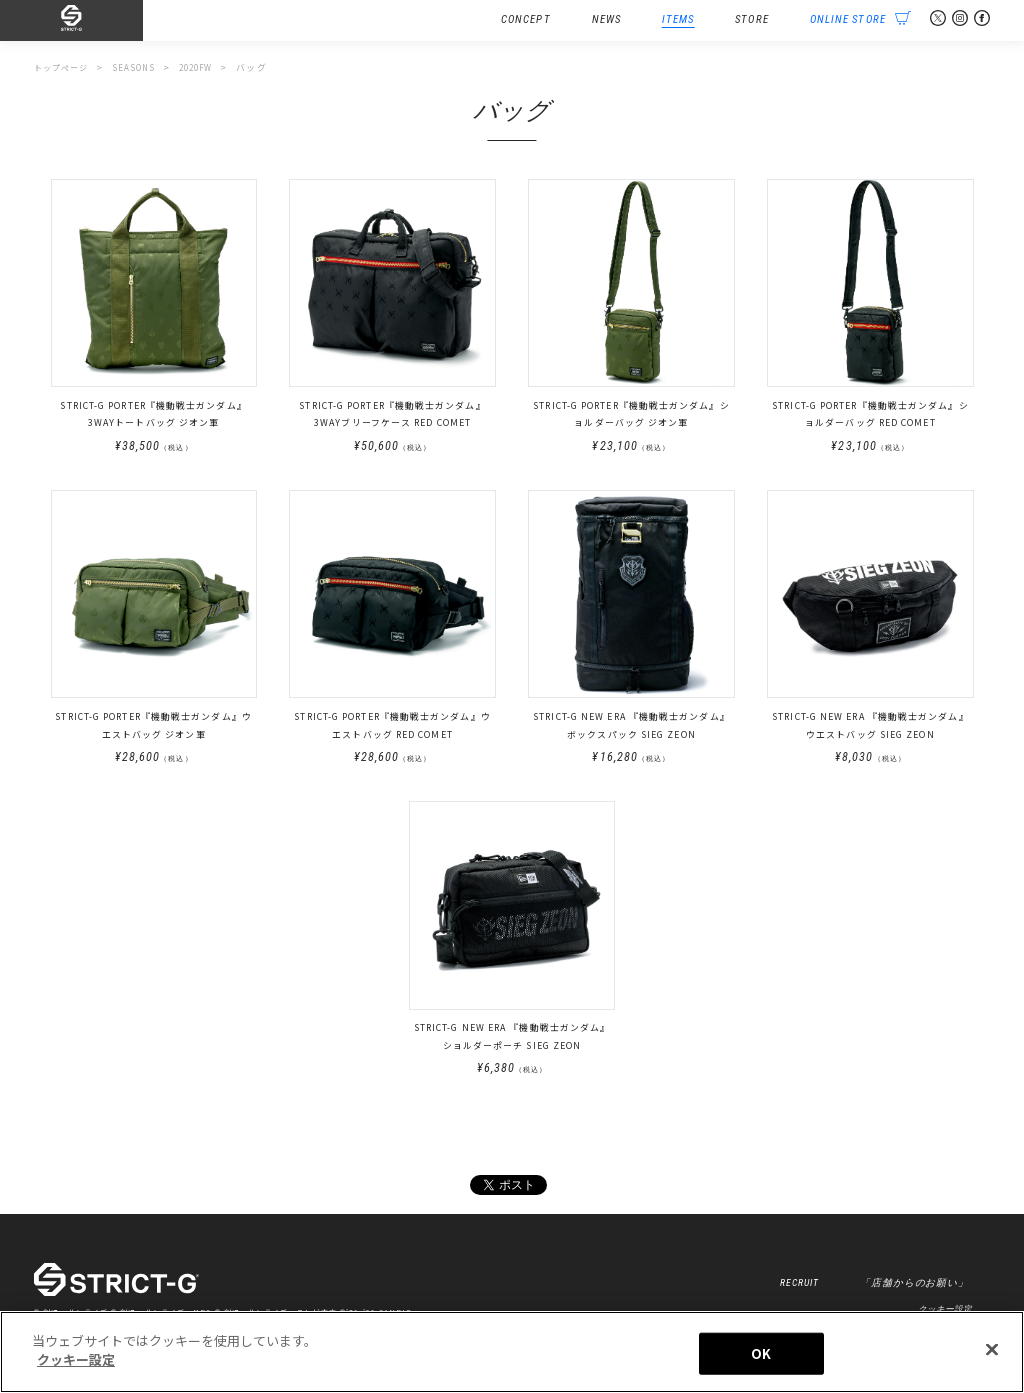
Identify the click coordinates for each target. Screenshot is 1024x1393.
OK (761, 1356)
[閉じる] (992, 1353)
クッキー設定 (76, 1363)
